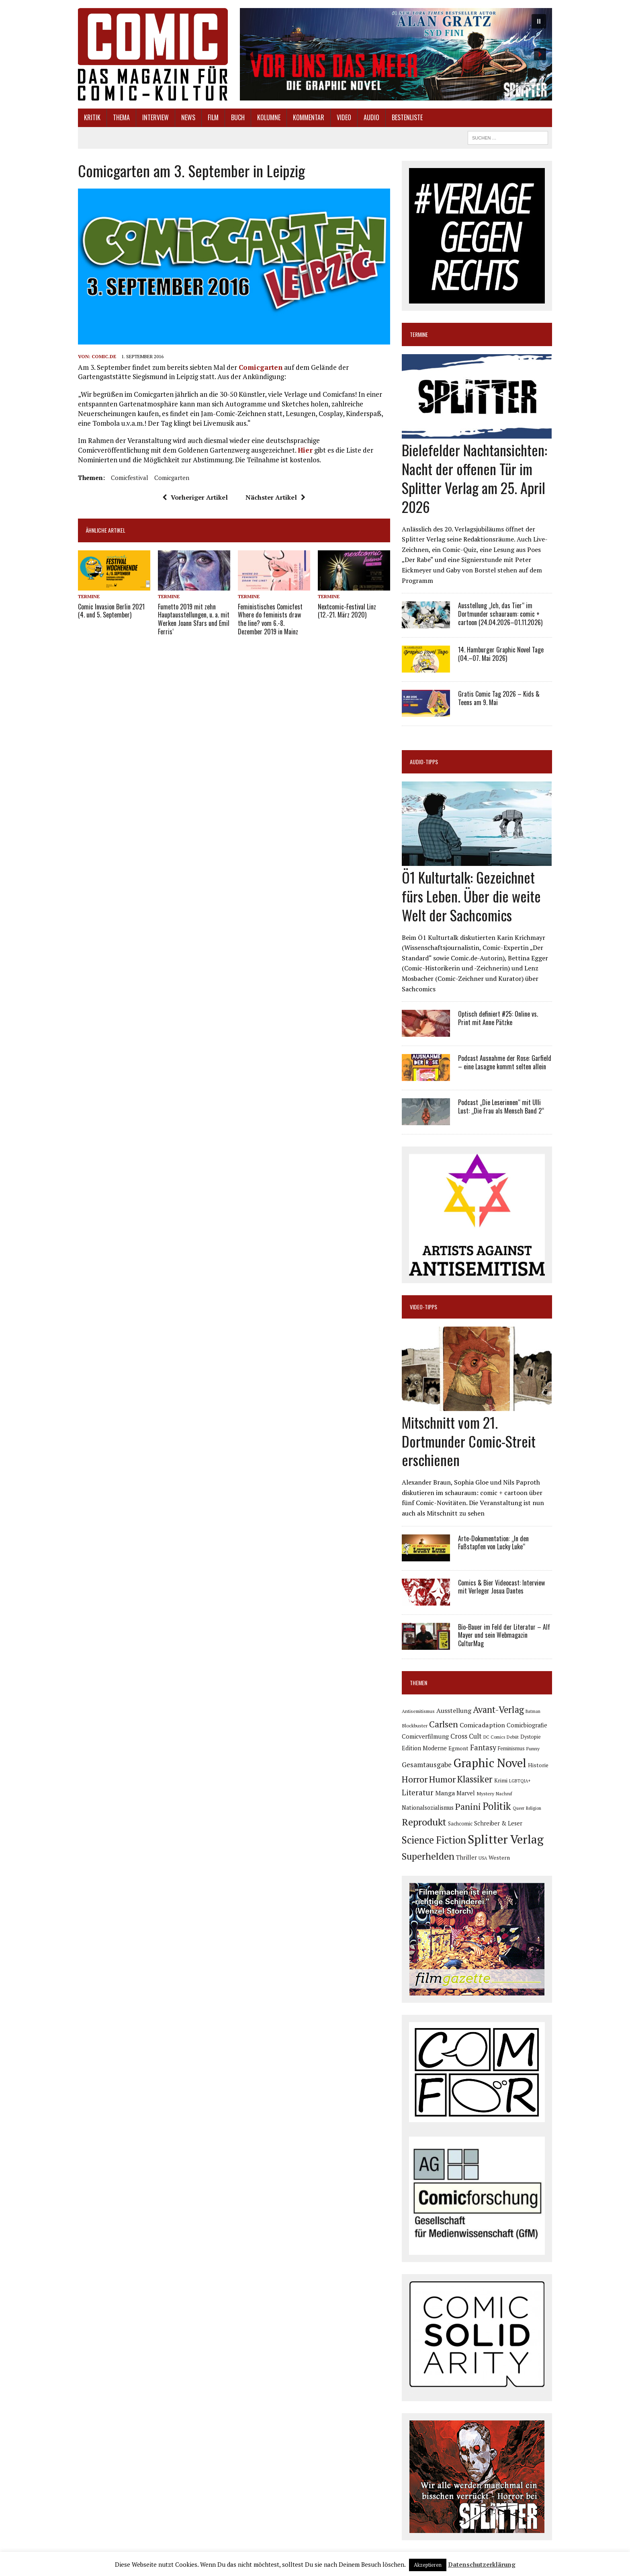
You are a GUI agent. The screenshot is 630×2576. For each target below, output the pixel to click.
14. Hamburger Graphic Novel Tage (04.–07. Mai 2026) (501, 654)
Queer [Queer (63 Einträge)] (518, 1808)
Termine (89, 596)
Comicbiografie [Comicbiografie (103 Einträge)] (527, 1725)
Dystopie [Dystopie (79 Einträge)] (530, 1736)
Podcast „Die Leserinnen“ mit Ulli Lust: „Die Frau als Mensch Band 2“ (501, 1106)
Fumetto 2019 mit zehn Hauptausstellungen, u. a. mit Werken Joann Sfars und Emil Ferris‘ (193, 619)
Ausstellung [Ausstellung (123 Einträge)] (453, 1710)
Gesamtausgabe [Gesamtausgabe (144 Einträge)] (427, 1764)
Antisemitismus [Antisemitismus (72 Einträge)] (418, 1711)
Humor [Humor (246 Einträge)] (442, 1779)
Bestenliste (407, 117)
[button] (396, 54)
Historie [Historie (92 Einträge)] (538, 1765)
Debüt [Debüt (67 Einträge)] (513, 1737)
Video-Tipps (423, 1306)
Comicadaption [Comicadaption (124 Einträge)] (482, 1725)
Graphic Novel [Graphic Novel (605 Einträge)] (489, 1762)
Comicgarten (260, 367)
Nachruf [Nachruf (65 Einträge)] (504, 1794)
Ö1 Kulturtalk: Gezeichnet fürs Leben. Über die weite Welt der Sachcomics (471, 895)
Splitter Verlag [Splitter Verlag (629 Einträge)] (506, 1839)
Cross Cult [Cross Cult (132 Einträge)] (466, 1736)
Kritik (92, 117)
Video (344, 117)
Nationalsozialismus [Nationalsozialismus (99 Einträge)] (428, 1807)
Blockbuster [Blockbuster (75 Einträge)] (415, 1725)
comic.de (104, 356)
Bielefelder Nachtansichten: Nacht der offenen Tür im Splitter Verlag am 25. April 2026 (474, 478)
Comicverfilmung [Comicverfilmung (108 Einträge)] (425, 1736)
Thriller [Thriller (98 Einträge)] (466, 1857)
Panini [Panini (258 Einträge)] (468, 1806)
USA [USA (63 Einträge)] (483, 1858)
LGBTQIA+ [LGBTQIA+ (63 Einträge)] (520, 1781)
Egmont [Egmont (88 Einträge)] (458, 1748)
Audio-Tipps (424, 761)
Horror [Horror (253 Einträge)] (415, 1779)
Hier (305, 450)
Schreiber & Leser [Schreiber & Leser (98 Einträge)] (498, 1823)
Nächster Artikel (275, 497)
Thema (121, 117)
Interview (155, 117)
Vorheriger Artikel (195, 497)
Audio (371, 117)
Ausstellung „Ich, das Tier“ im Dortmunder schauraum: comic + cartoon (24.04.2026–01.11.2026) (500, 614)
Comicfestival (129, 478)
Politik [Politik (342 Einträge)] (497, 1806)
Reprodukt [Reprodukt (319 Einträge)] (424, 1821)
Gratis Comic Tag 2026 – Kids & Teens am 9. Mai (499, 698)
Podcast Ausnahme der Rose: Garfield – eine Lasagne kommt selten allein (504, 1062)
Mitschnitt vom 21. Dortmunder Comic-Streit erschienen (469, 1441)
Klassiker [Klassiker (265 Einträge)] (475, 1779)
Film (213, 117)
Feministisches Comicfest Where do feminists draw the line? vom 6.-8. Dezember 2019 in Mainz (270, 619)
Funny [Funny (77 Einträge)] (533, 1748)
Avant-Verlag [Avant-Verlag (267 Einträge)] (498, 1709)
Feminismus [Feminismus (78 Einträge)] (511, 1748)
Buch (238, 117)
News (188, 117)
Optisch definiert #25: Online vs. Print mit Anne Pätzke (498, 1018)
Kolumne (268, 117)
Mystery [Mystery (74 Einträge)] (485, 1793)
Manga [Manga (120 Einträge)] (445, 1792)
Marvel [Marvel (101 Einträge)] (465, 1793)
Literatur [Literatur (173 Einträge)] (418, 1792)
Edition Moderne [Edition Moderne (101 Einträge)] (424, 1748)
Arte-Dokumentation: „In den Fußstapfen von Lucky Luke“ (493, 1543)
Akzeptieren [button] (428, 2564)
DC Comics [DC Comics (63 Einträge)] (494, 1737)
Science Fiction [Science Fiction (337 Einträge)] (434, 1840)
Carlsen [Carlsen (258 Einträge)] (443, 1724)
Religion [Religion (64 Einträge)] (533, 1808)
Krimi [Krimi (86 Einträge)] (500, 1780)
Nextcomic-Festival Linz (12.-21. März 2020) (347, 611)
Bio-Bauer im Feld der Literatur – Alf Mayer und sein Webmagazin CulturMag (504, 1635)
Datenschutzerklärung (481, 2564)
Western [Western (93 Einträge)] (499, 1857)
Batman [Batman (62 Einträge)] (533, 1711)
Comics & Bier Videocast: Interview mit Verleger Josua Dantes (501, 1587)
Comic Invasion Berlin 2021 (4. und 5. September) (111, 611)
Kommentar (308, 117)
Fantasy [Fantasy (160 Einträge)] (483, 1747)
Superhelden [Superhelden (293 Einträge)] (428, 1856)
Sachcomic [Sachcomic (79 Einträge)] (460, 1823)
